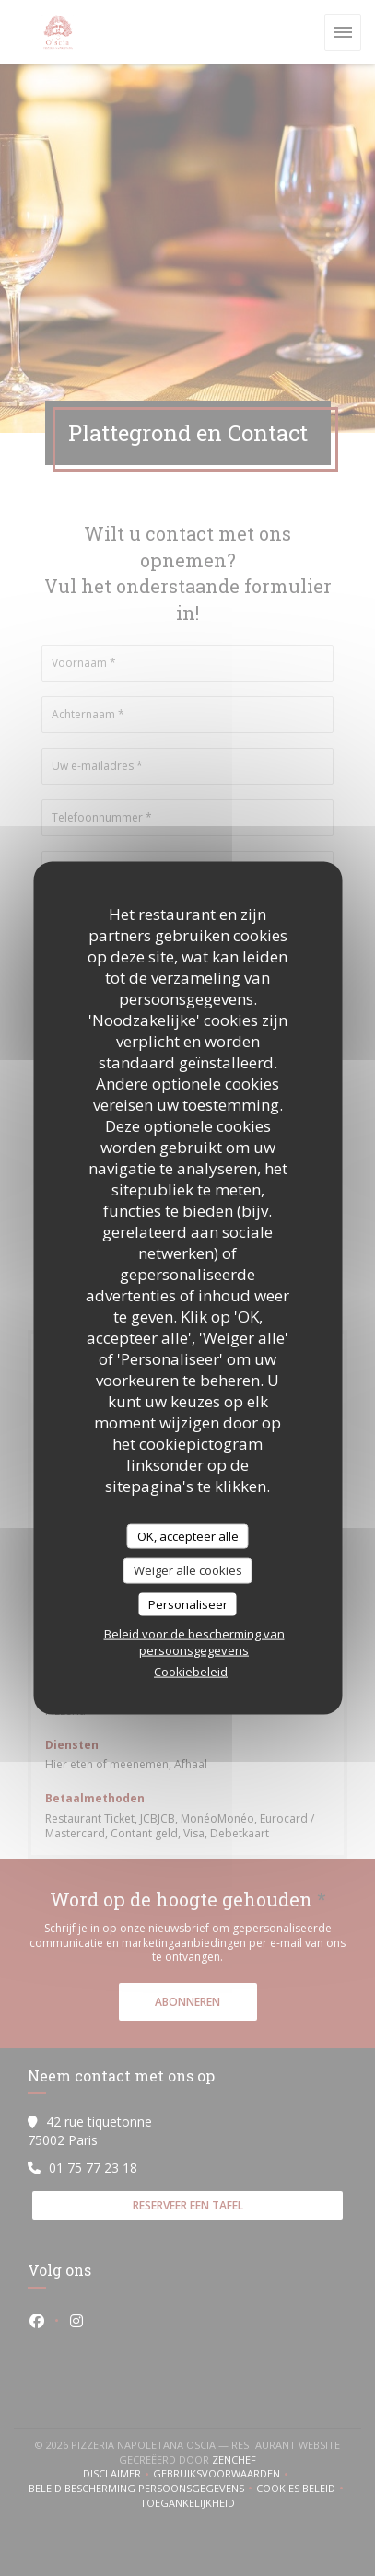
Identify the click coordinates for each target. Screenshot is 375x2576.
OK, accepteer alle (188, 1535)
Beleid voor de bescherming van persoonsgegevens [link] (194, 1642)
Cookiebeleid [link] (191, 1671)
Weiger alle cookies (188, 1570)
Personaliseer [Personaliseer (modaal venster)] (188, 1603)
